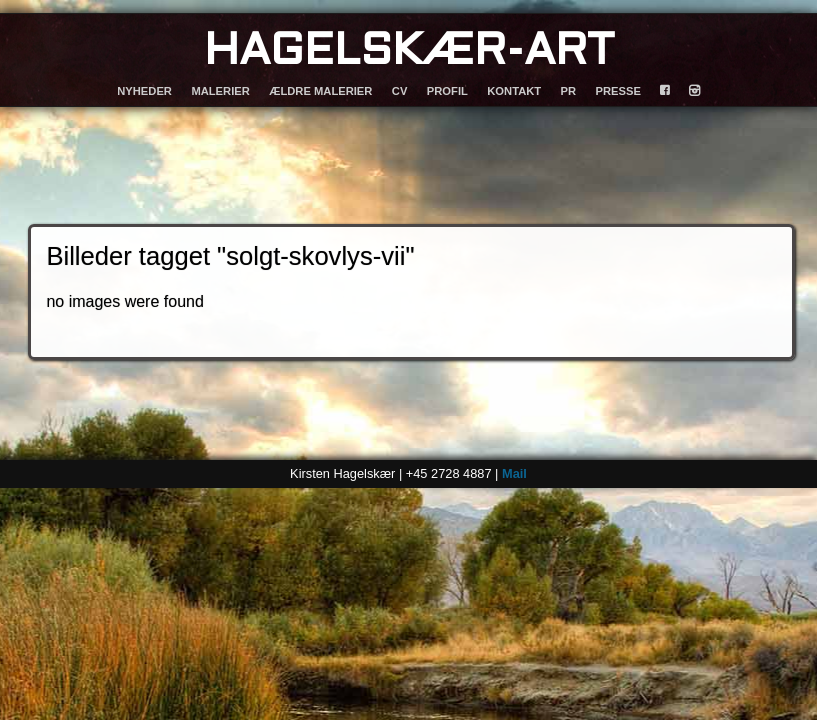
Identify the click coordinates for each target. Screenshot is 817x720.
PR (569, 91)
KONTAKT (514, 91)
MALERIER (220, 91)
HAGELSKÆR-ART (409, 52)
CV (400, 91)
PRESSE (618, 91)
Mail (514, 473)
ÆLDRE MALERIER (320, 91)
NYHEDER (144, 91)
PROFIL (447, 91)
